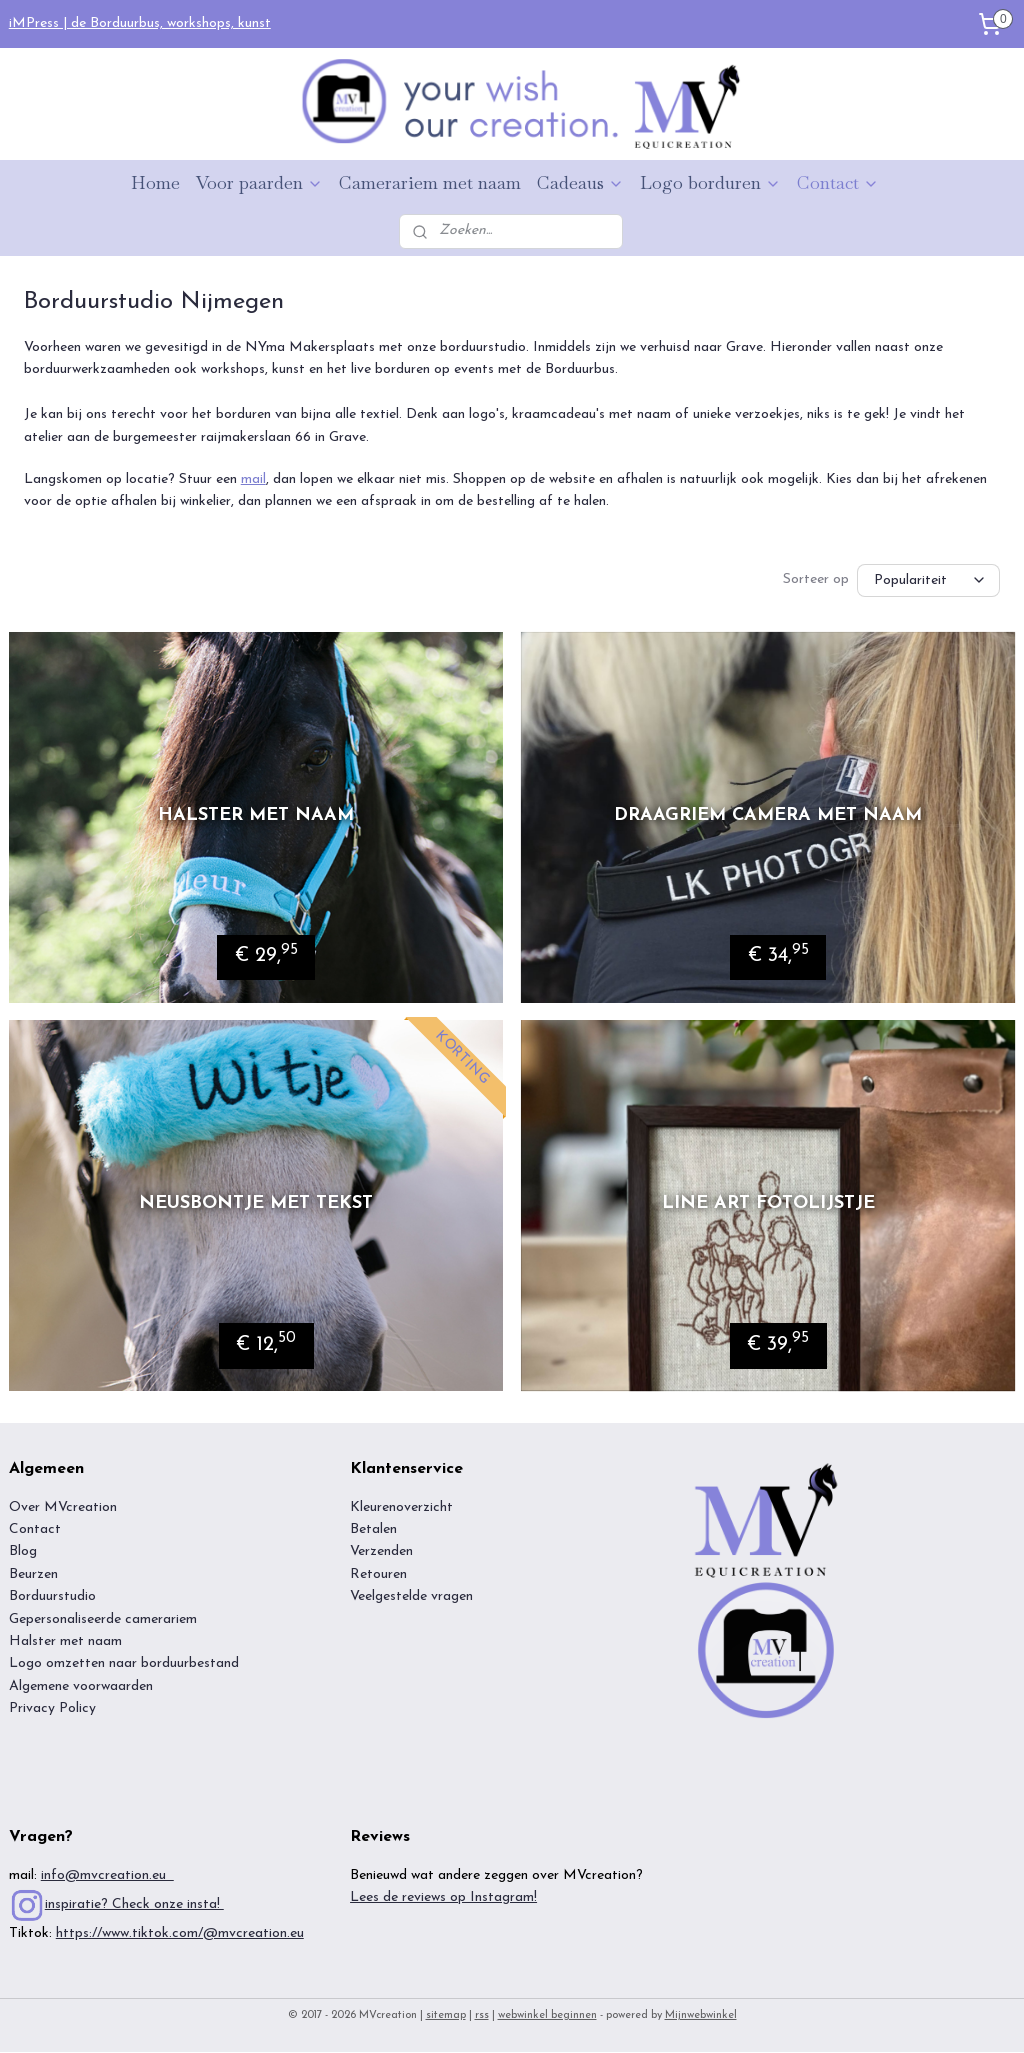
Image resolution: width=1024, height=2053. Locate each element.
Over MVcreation (63, 1508)
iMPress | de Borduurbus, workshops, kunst (140, 23)
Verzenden (381, 1552)
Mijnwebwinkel (701, 2016)
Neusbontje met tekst (256, 1204)
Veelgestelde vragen (411, 1597)
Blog (23, 1552)
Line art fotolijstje (768, 1204)
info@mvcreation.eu (107, 1876)
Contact (838, 182)
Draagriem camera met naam (768, 816)
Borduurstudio (52, 1597)
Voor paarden (259, 182)
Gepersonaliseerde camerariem (103, 1620)
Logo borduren (710, 182)
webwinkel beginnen (547, 2016)
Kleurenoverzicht (401, 1508)
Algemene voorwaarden (83, 1687)
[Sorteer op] (928, 580)
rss (482, 2016)
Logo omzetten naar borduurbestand (124, 1664)
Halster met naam (256, 816)
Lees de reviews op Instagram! (443, 1898)
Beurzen (33, 1575)
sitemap (446, 2016)
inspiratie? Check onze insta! (134, 1905)
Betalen (373, 1530)
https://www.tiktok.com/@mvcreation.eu (180, 1934)
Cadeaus (580, 182)
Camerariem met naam (430, 182)
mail (253, 479)
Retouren (378, 1575)
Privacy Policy (52, 1709)
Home (155, 182)
